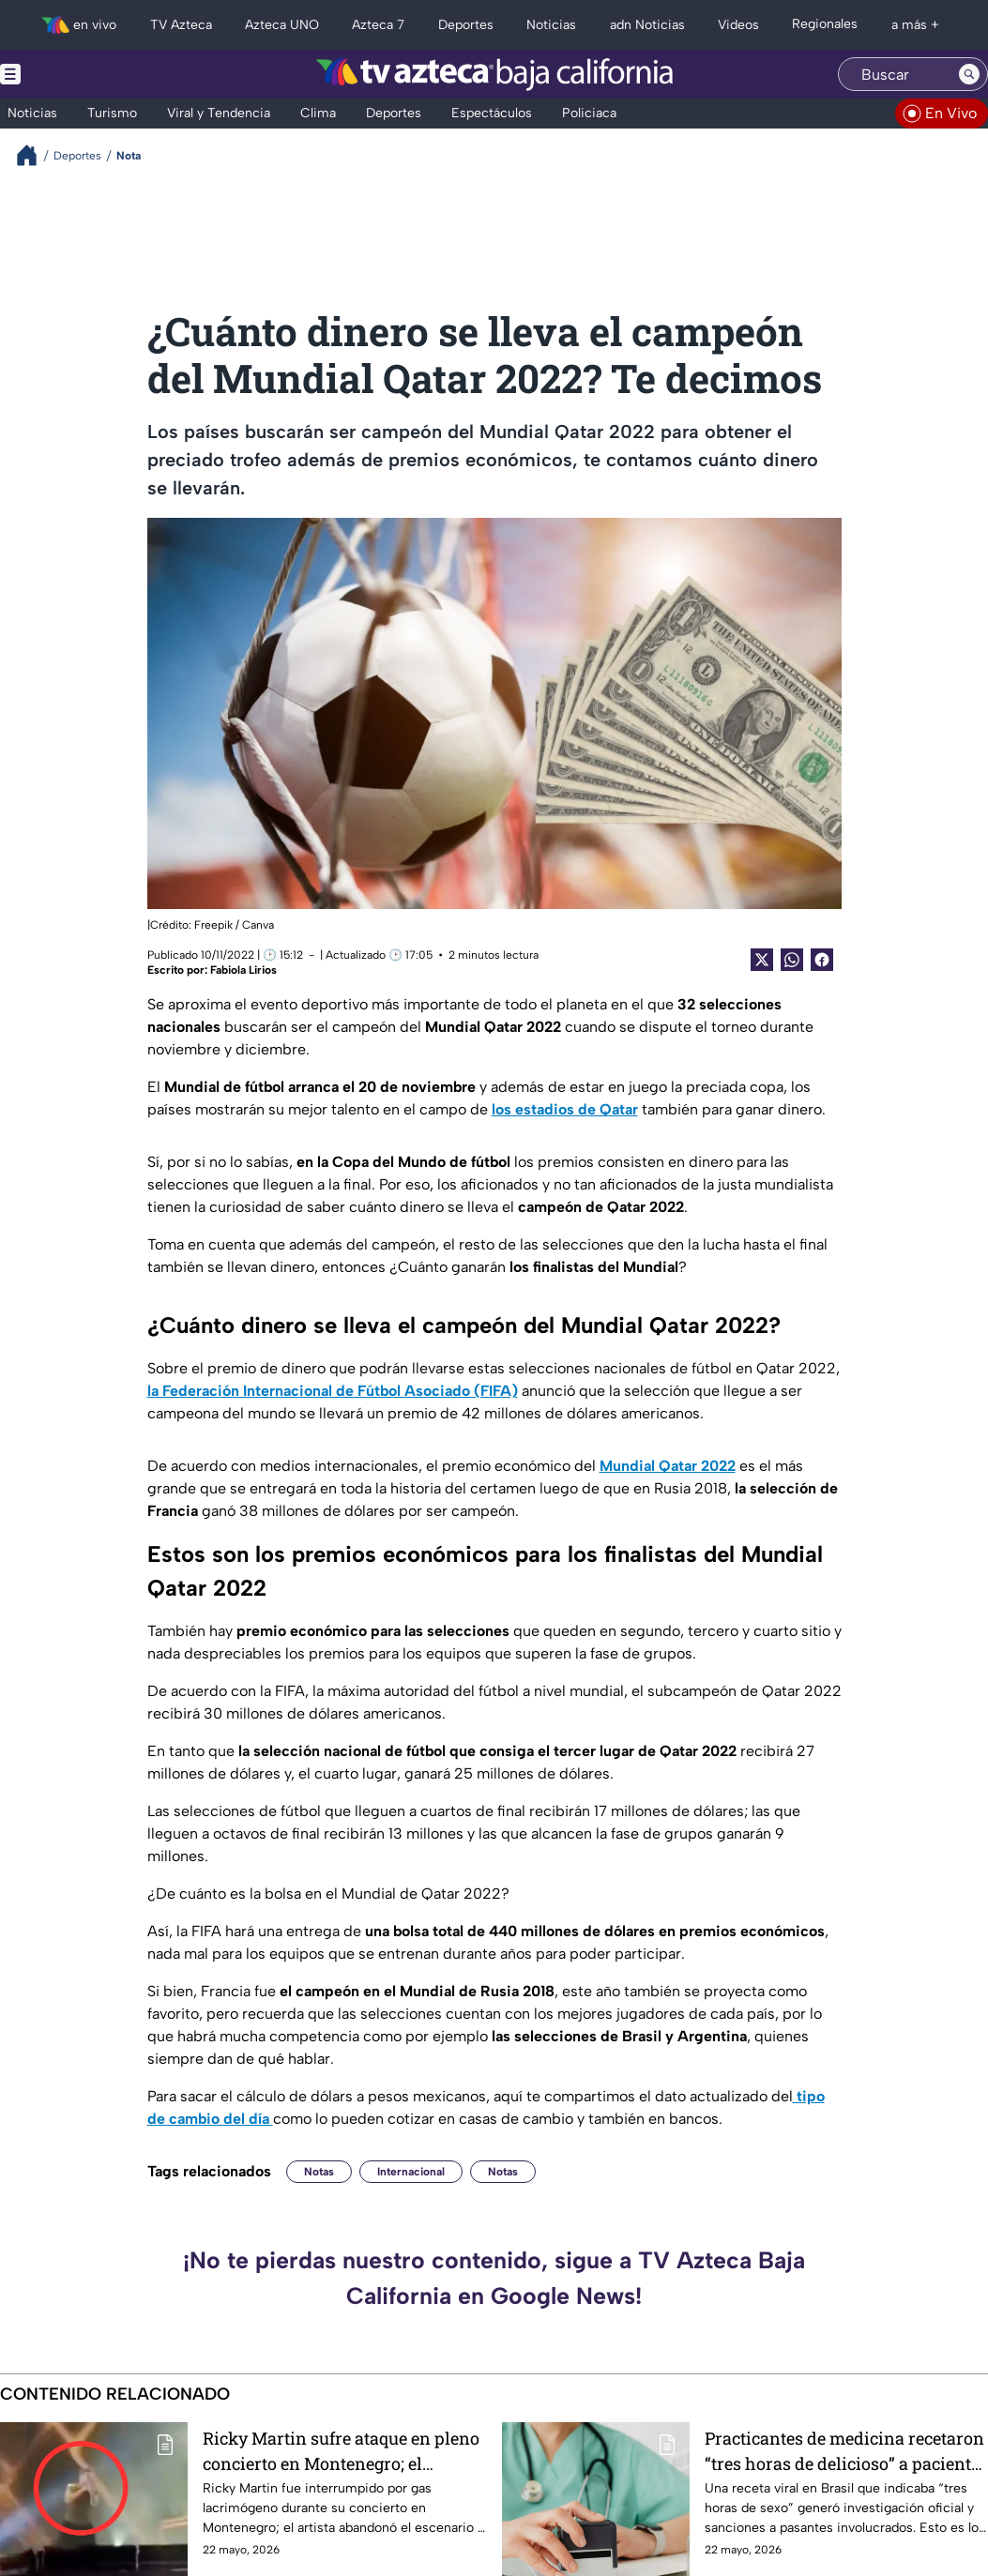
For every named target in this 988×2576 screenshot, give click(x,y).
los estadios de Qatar (565, 1109)
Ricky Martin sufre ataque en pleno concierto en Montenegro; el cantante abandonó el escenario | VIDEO (341, 2451)
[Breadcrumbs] (34, 155)
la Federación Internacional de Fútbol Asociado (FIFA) (332, 1391)
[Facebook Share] (822, 959)
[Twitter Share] (762, 959)
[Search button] (969, 74)
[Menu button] (75, 74)
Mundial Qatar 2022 (668, 1466)
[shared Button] (792, 959)
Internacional (411, 2171)
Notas (319, 2171)
